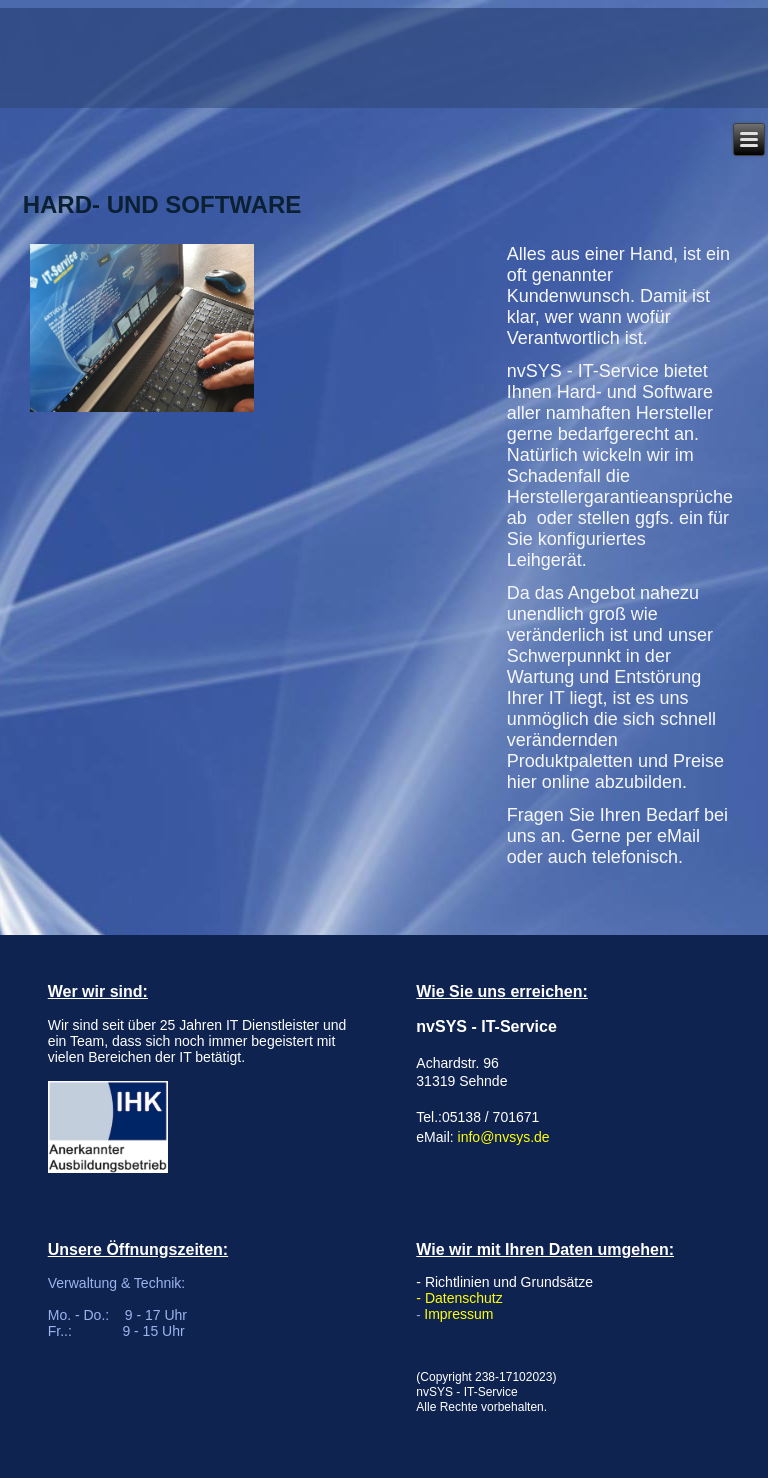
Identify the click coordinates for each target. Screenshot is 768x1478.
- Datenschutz (459, 1298)
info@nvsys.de (504, 1137)
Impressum (458, 1314)
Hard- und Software (162, 204)
